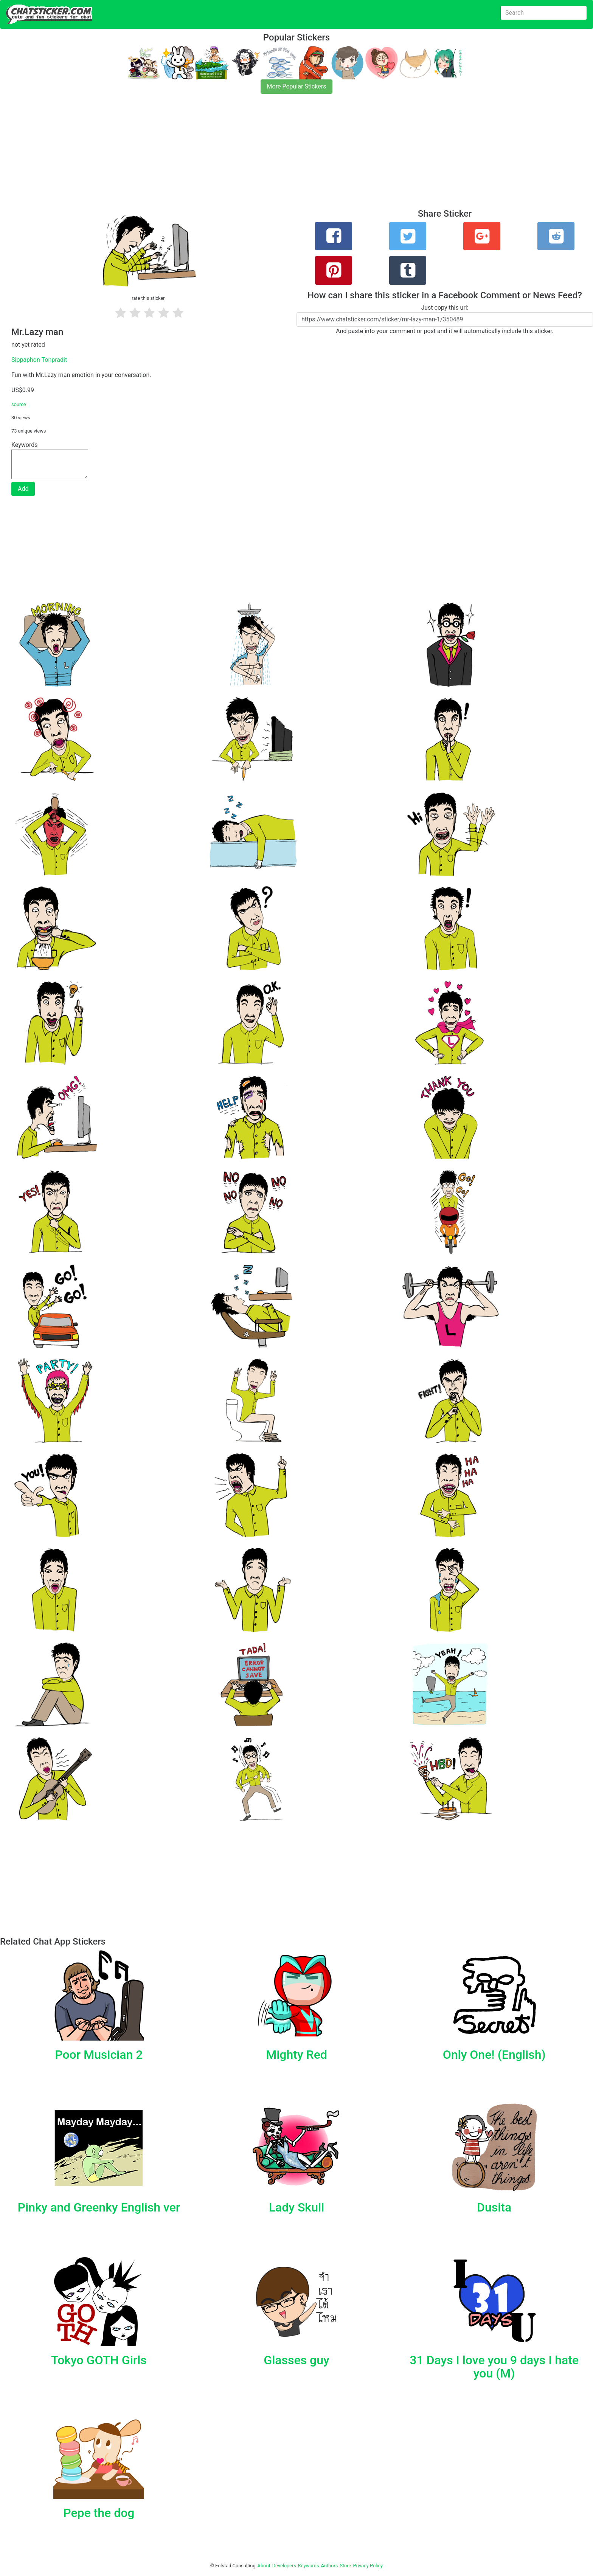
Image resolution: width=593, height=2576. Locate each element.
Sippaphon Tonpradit (39, 359)
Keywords (308, 2565)
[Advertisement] (227, 156)
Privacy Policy (368, 2565)
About (264, 2565)
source (18, 404)
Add (23, 488)
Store (345, 2565)
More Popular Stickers (296, 86)
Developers (284, 2565)
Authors (329, 2565)
